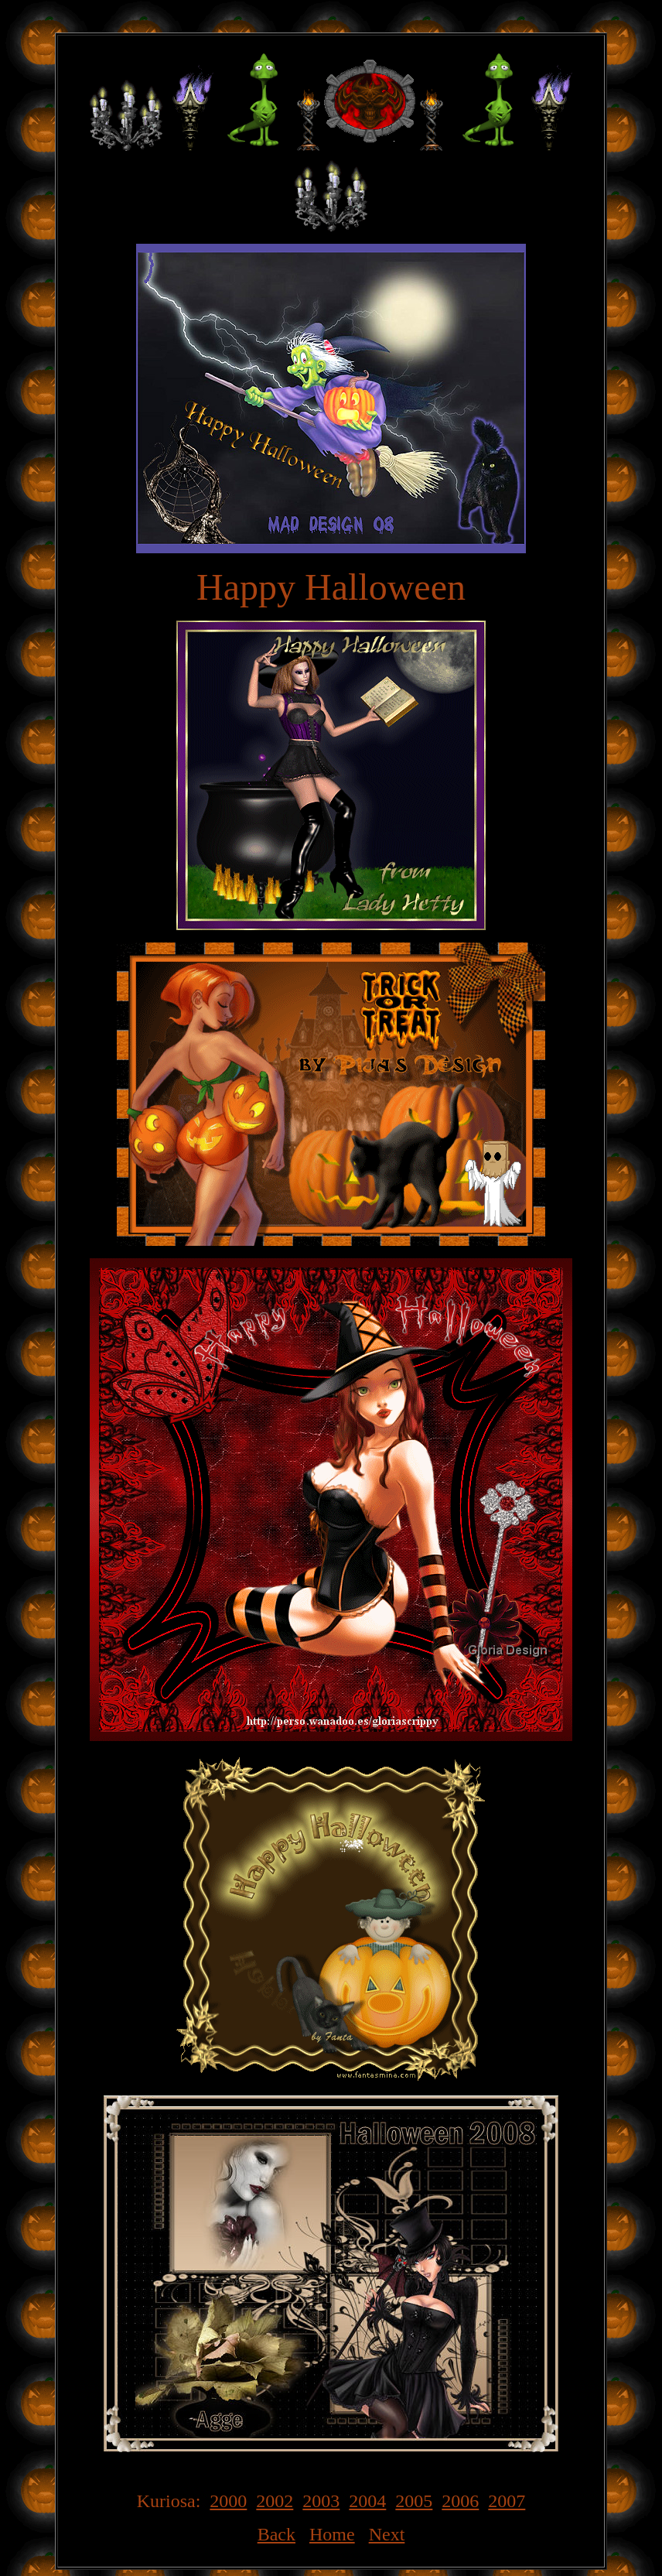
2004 (367, 2501)
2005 (413, 2501)
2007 (506, 2501)
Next (387, 2534)
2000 (228, 2501)
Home (332, 2534)
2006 (460, 2501)
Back (276, 2534)
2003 (321, 2501)
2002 (274, 2501)
